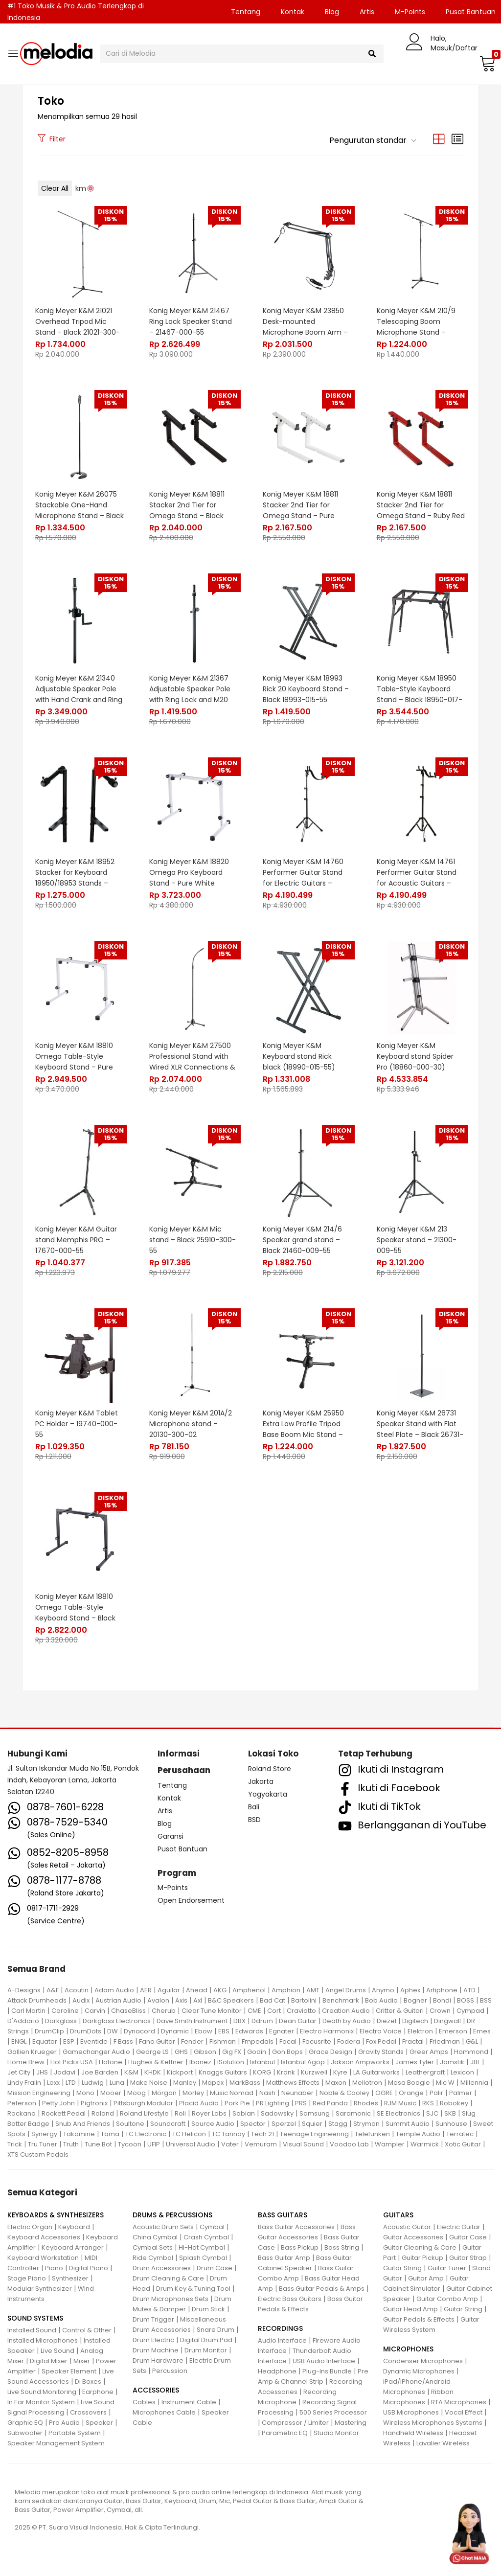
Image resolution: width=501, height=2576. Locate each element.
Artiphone (441, 1990)
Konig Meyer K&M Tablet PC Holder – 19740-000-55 (76, 1423)
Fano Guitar (157, 2041)
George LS (152, 2051)
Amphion (286, 1990)
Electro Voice (381, 2031)
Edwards (249, 2031)
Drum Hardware (158, 2360)
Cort (274, 2010)
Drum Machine (156, 2350)
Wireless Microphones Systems (432, 2422)
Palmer (460, 2092)
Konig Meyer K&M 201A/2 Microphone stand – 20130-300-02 (190, 1423)
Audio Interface (282, 2340)
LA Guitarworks (376, 2072)
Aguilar (169, 1990)
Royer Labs (209, 2113)
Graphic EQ (25, 2422)
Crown (440, 2010)
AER (146, 1990)
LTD (71, 2082)
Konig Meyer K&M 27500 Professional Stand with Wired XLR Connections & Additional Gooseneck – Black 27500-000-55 (192, 1067)
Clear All (54, 188)
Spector (253, 2123)
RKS (428, 2103)
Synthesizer (70, 2278)
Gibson (205, 2051)
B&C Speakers (231, 2000)
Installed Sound (31, 2330)
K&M (131, 2072)
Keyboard (74, 2227)
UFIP (153, 2144)
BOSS (465, 2000)
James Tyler (414, 2062)
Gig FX (231, 2051)
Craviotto (301, 2010)
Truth (71, 2144)
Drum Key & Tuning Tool (193, 2288)
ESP (68, 2041)
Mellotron (367, 2082)
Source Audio (212, 2123)
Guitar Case (468, 2237)
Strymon (366, 2123)
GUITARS (398, 2215)
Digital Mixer (49, 2361)
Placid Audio (199, 2103)
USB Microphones (411, 2412)
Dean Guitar (298, 2021)
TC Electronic (145, 2134)
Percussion (169, 2370)
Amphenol (249, 1990)
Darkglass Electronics (117, 2021)
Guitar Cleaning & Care (419, 2247)
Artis (367, 12)
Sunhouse (451, 2123)
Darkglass (61, 2021)
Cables (144, 2402)
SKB (450, 2113)
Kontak (292, 12)
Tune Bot (98, 2144)
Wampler (390, 2144)
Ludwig (93, 2082)
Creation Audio (346, 2010)
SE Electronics (398, 2113)
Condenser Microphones (423, 2361)
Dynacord (139, 2031)
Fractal (413, 2041)
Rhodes (366, 2103)
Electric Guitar (458, 2227)
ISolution (230, 2062)
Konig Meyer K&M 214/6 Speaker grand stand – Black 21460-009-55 (302, 1239)
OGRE (384, 2092)
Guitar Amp (426, 2278)
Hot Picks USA (71, 2062)
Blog (332, 12)
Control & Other (87, 2330)
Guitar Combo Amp (447, 2298)
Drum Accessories (162, 2268)
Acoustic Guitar (407, 2227)
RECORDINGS (280, 2328)
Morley (193, 2092)
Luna (117, 2082)
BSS (486, 2000)
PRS (301, 2103)
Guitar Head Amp (410, 2309)
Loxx (53, 2082)
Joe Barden (99, 2072)
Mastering (350, 2422)
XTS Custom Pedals (37, 2154)
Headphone (277, 2371)
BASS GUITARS (282, 2215)
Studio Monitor (336, 2433)
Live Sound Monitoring (41, 2391)
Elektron (420, 2031)
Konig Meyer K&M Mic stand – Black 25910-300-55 (192, 1239)
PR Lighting (272, 2103)
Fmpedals (257, 2041)
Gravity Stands (381, 2051)
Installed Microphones (42, 2340)
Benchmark (340, 2000)
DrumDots (85, 2031)
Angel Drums (345, 1990)
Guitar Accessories (413, 2237)
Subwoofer (25, 2433)
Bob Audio (381, 2000)
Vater (230, 2144)
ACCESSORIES (156, 2390)
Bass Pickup (300, 2247)
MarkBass (244, 2082)
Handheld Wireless (413, 2433)
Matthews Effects (292, 2082)
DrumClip (49, 2031)
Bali (253, 1807)
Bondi (442, 2000)
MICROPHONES (408, 2349)
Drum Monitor (205, 2350)
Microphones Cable (164, 2412)
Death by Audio (346, 2021)
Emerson (453, 2031)
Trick (14, 2144)
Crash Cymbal (206, 2237)
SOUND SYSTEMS (35, 2318)
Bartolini (304, 2000)
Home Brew (26, 2062)
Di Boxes (88, 2381)
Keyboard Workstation (43, 2257)
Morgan (164, 2092)
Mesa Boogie (409, 2082)
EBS (223, 2031)
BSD (254, 1819)
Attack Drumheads (37, 2000)
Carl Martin (28, 2010)
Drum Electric (153, 2340)
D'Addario (23, 2021)
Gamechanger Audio (96, 2051)
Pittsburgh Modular (143, 2103)
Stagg (337, 2123)
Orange (411, 2092)
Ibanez (200, 2062)
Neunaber (297, 2092)
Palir (436, 2092)
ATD (469, 1990)
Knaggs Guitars (223, 2072)
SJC (432, 2113)
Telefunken (372, 2134)
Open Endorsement (191, 1900)
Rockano (21, 2113)
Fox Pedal (381, 2041)
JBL (475, 2062)
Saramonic (353, 2113)
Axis (181, 2000)
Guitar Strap (468, 2257)
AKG (220, 1990)
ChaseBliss (128, 2010)
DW (112, 2031)
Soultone (130, 2123)
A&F (52, 1990)
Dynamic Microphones (419, 2371)
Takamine (79, 2134)
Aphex (410, 1990)
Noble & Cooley (344, 2092)
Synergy (44, 2134)
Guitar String (402, 2268)
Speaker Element (69, 2371)
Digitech (415, 2021)
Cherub (164, 2010)
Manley (184, 2082)
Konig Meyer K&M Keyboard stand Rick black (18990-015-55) (299, 1056)
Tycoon (129, 2144)
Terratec (460, 2134)
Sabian (243, 2113)
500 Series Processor (333, 2412)
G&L (472, 2041)
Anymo (383, 1990)
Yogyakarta (267, 1794)
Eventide (94, 2041)
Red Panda (330, 2103)
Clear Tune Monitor (212, 2010)
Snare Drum (215, 2329)
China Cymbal (155, 2237)
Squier (312, 2123)
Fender (192, 2041)
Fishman (222, 2041)
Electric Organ (29, 2227)
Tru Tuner (42, 2144)
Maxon (335, 2082)
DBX (239, 2021)
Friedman (445, 2041)
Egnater (281, 2031)
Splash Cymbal (203, 2257)
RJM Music (400, 2103)
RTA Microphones (458, 2402)
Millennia (474, 2082)
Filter (52, 139)
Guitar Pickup (422, 2257)
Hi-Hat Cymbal (202, 2247)
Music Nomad (231, 2092)
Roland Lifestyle (144, 2113)
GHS (181, 2051)
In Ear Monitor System (41, 2402)
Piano (54, 2268)
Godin (256, 2051)
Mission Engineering (38, 2092)
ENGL (18, 2041)
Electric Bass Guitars (289, 2298)
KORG (262, 2072)
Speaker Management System (56, 2443)
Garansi (170, 1836)
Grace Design (330, 2051)
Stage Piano (26, 2278)
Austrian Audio (118, 2000)
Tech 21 (262, 2134)
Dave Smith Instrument (192, 2021)
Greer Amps (429, 2051)
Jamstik (452, 2062)
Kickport (180, 2072)
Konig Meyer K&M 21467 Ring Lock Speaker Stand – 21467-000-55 (190, 321)
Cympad (470, 2010)
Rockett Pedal (64, 2113)
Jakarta (260, 1781)
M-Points (410, 12)
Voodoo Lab (349, 2144)
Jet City (18, 2072)
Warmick (424, 2144)
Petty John (58, 2103)
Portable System (74, 2433)
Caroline (65, 2010)
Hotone (110, 2062)
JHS (42, 2072)
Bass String (341, 2247)
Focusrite (316, 2041)
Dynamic (175, 2031)
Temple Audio (418, 2134)
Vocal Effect (463, 2412)
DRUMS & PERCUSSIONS (172, 2215)
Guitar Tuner (447, 2268)
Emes (482, 2031)
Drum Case (214, 2268)
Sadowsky (277, 2113)
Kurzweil (314, 2072)
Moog (136, 2092)
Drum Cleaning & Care (168, 2278)
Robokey (454, 2103)
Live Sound (57, 2350)
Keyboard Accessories (43, 2237)
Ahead (196, 1990)
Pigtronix (94, 2103)
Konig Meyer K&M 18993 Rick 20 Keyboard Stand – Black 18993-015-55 (306, 689)
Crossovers (88, 2412)
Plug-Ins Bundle (327, 2371)
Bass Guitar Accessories (296, 2227)
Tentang (245, 12)
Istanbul (262, 2062)
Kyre (340, 2072)
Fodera (348, 2041)
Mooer (110, 2092)
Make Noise (148, 2082)
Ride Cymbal (153, 2257)
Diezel (386, 2021)
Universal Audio (190, 2144)
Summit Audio (408, 2123)
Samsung (314, 2113)
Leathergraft (425, 2072)
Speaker (99, 2422)
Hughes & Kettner (155, 2062)
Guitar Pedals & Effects (419, 2319)
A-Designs (24, 1990)
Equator (44, 2041)
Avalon (158, 2000)
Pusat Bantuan (182, 1849)
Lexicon (462, 2072)
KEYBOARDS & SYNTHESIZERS (55, 2215)
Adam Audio (114, 1990)
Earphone (98, 2391)
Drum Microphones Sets (170, 2298)
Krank (286, 2072)
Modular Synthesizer (39, 2288)
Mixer (81, 2361)
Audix (81, 2000)
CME (254, 2010)
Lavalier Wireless (443, 2443)
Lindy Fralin (24, 2082)
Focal (287, 2041)
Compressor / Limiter (295, 2422)
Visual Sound (303, 2144)
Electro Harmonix (327, 2031)
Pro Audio (64, 2422)
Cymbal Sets (153, 2247)
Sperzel (284, 2123)
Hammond (471, 2051)
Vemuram (261, 2144)
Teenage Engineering (314, 2134)
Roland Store (269, 1769)
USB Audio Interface (324, 2361)
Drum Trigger (153, 2319)
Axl (197, 2000)
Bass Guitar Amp (284, 2257)
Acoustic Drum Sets (163, 2227)
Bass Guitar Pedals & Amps (321, 2288)
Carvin (95, 2010)
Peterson (21, 2103)
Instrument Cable (188, 2402)
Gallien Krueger (32, 2051)
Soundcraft (167, 2123)
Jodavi (64, 2072)
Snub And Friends (82, 2123)
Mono (85, 2092)
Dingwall (447, 2021)
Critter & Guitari (400, 2010)
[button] (486, 63)
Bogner (415, 2000)
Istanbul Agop (303, 2062)
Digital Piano (88, 2268)
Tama (110, 2134)
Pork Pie (237, 2103)
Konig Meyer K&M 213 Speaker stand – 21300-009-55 (416, 1239)
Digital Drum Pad (206, 2340)
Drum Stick (208, 2309)
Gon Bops (287, 2051)
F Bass (123, 2041)
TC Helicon (189, 2134)
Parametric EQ (285, 2433)
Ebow (203, 2031)
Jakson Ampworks (360, 2062)
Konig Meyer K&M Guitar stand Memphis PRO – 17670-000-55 (76, 1239)
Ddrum (262, 2021)
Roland (102, 2113)
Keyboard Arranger (73, 2247)
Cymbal (212, 2227)
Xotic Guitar (463, 2144)
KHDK (152, 2072)
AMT (312, 1990)
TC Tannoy (228, 2134)
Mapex (213, 2082)
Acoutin (77, 1990)
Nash (267, 2092)
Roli (180, 2113)
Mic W (445, 2082)
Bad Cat (272, 2000)
